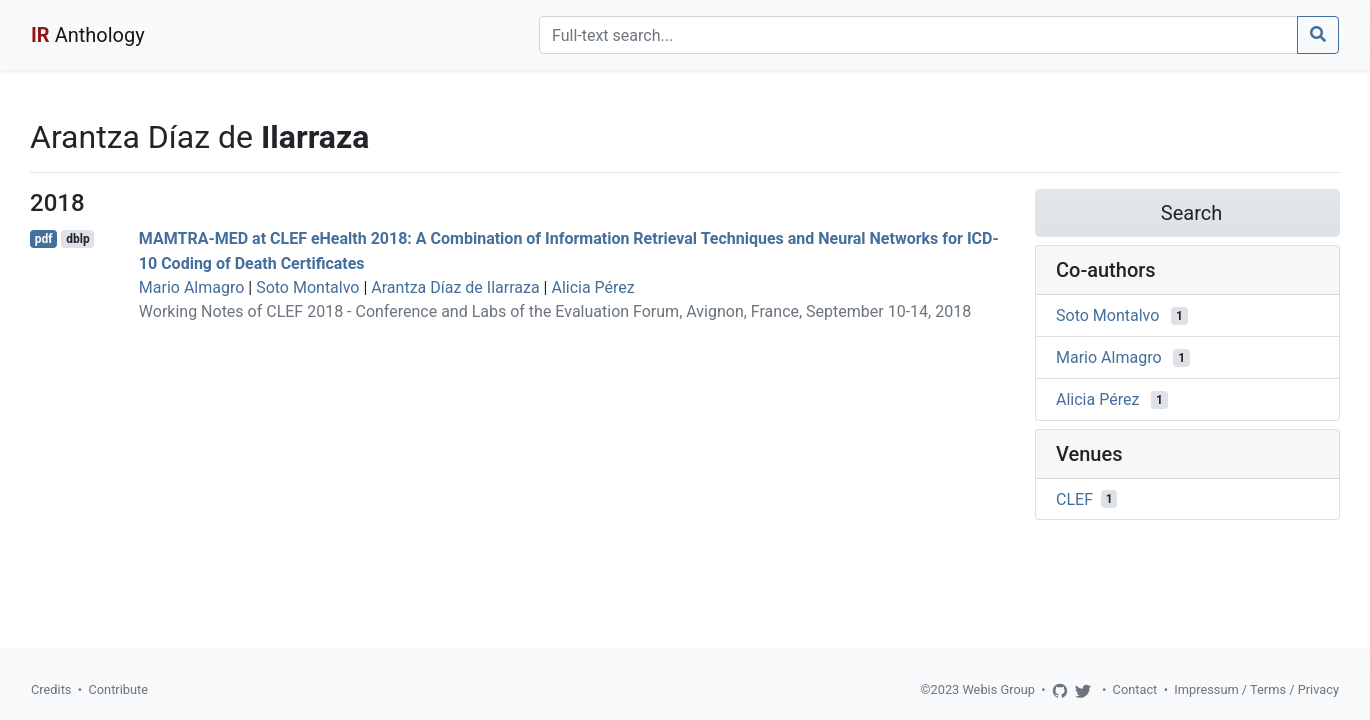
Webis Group (998, 689)
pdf (44, 239)
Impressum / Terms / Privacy (1256, 689)
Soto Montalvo (307, 287)
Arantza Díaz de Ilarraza (455, 287)
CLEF (1074, 498)
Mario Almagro (192, 287)
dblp (77, 239)
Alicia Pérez (592, 287)
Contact (1135, 689)
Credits (51, 689)
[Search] (918, 35)
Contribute (118, 689)
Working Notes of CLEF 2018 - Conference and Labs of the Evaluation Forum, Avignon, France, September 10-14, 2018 (555, 311)
